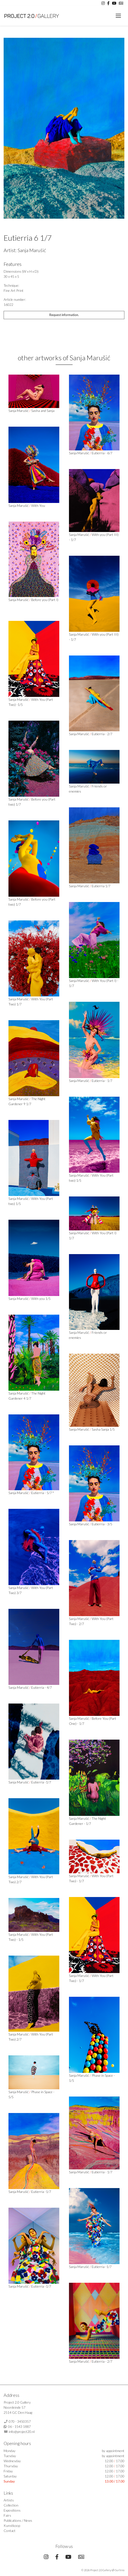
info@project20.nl (22, 2431)
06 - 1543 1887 (19, 2426)
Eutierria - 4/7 (41, 1687)
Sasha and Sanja (42, 411)
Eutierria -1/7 (41, 1782)
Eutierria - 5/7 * (42, 1493)
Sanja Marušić (32, 250)
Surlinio (119, 2570)
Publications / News (18, 2520)
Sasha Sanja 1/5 (103, 1429)
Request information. (64, 315)
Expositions (12, 2510)
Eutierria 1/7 (101, 886)
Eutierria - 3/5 (102, 1524)
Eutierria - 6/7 (102, 453)
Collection (11, 2505)
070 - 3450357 (20, 2421)
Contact (9, 2531)
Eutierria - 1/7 (102, 1081)
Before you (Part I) (44, 600)
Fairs (7, 2515)
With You (38, 505)
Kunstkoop (12, 2525)
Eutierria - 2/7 (102, 734)
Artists (9, 2500)
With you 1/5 (41, 1298)
